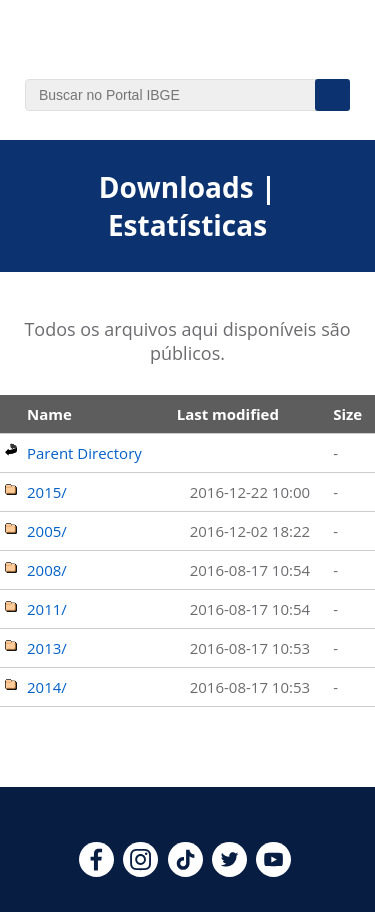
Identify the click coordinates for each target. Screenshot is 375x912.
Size (347, 414)
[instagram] (140, 871)
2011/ (47, 609)
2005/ (47, 531)
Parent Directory (84, 453)
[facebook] (96, 871)
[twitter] (229, 871)
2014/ (47, 687)
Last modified (228, 414)
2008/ (47, 570)
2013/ (47, 648)
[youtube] (273, 871)
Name (49, 414)
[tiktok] (185, 871)
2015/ (47, 492)
